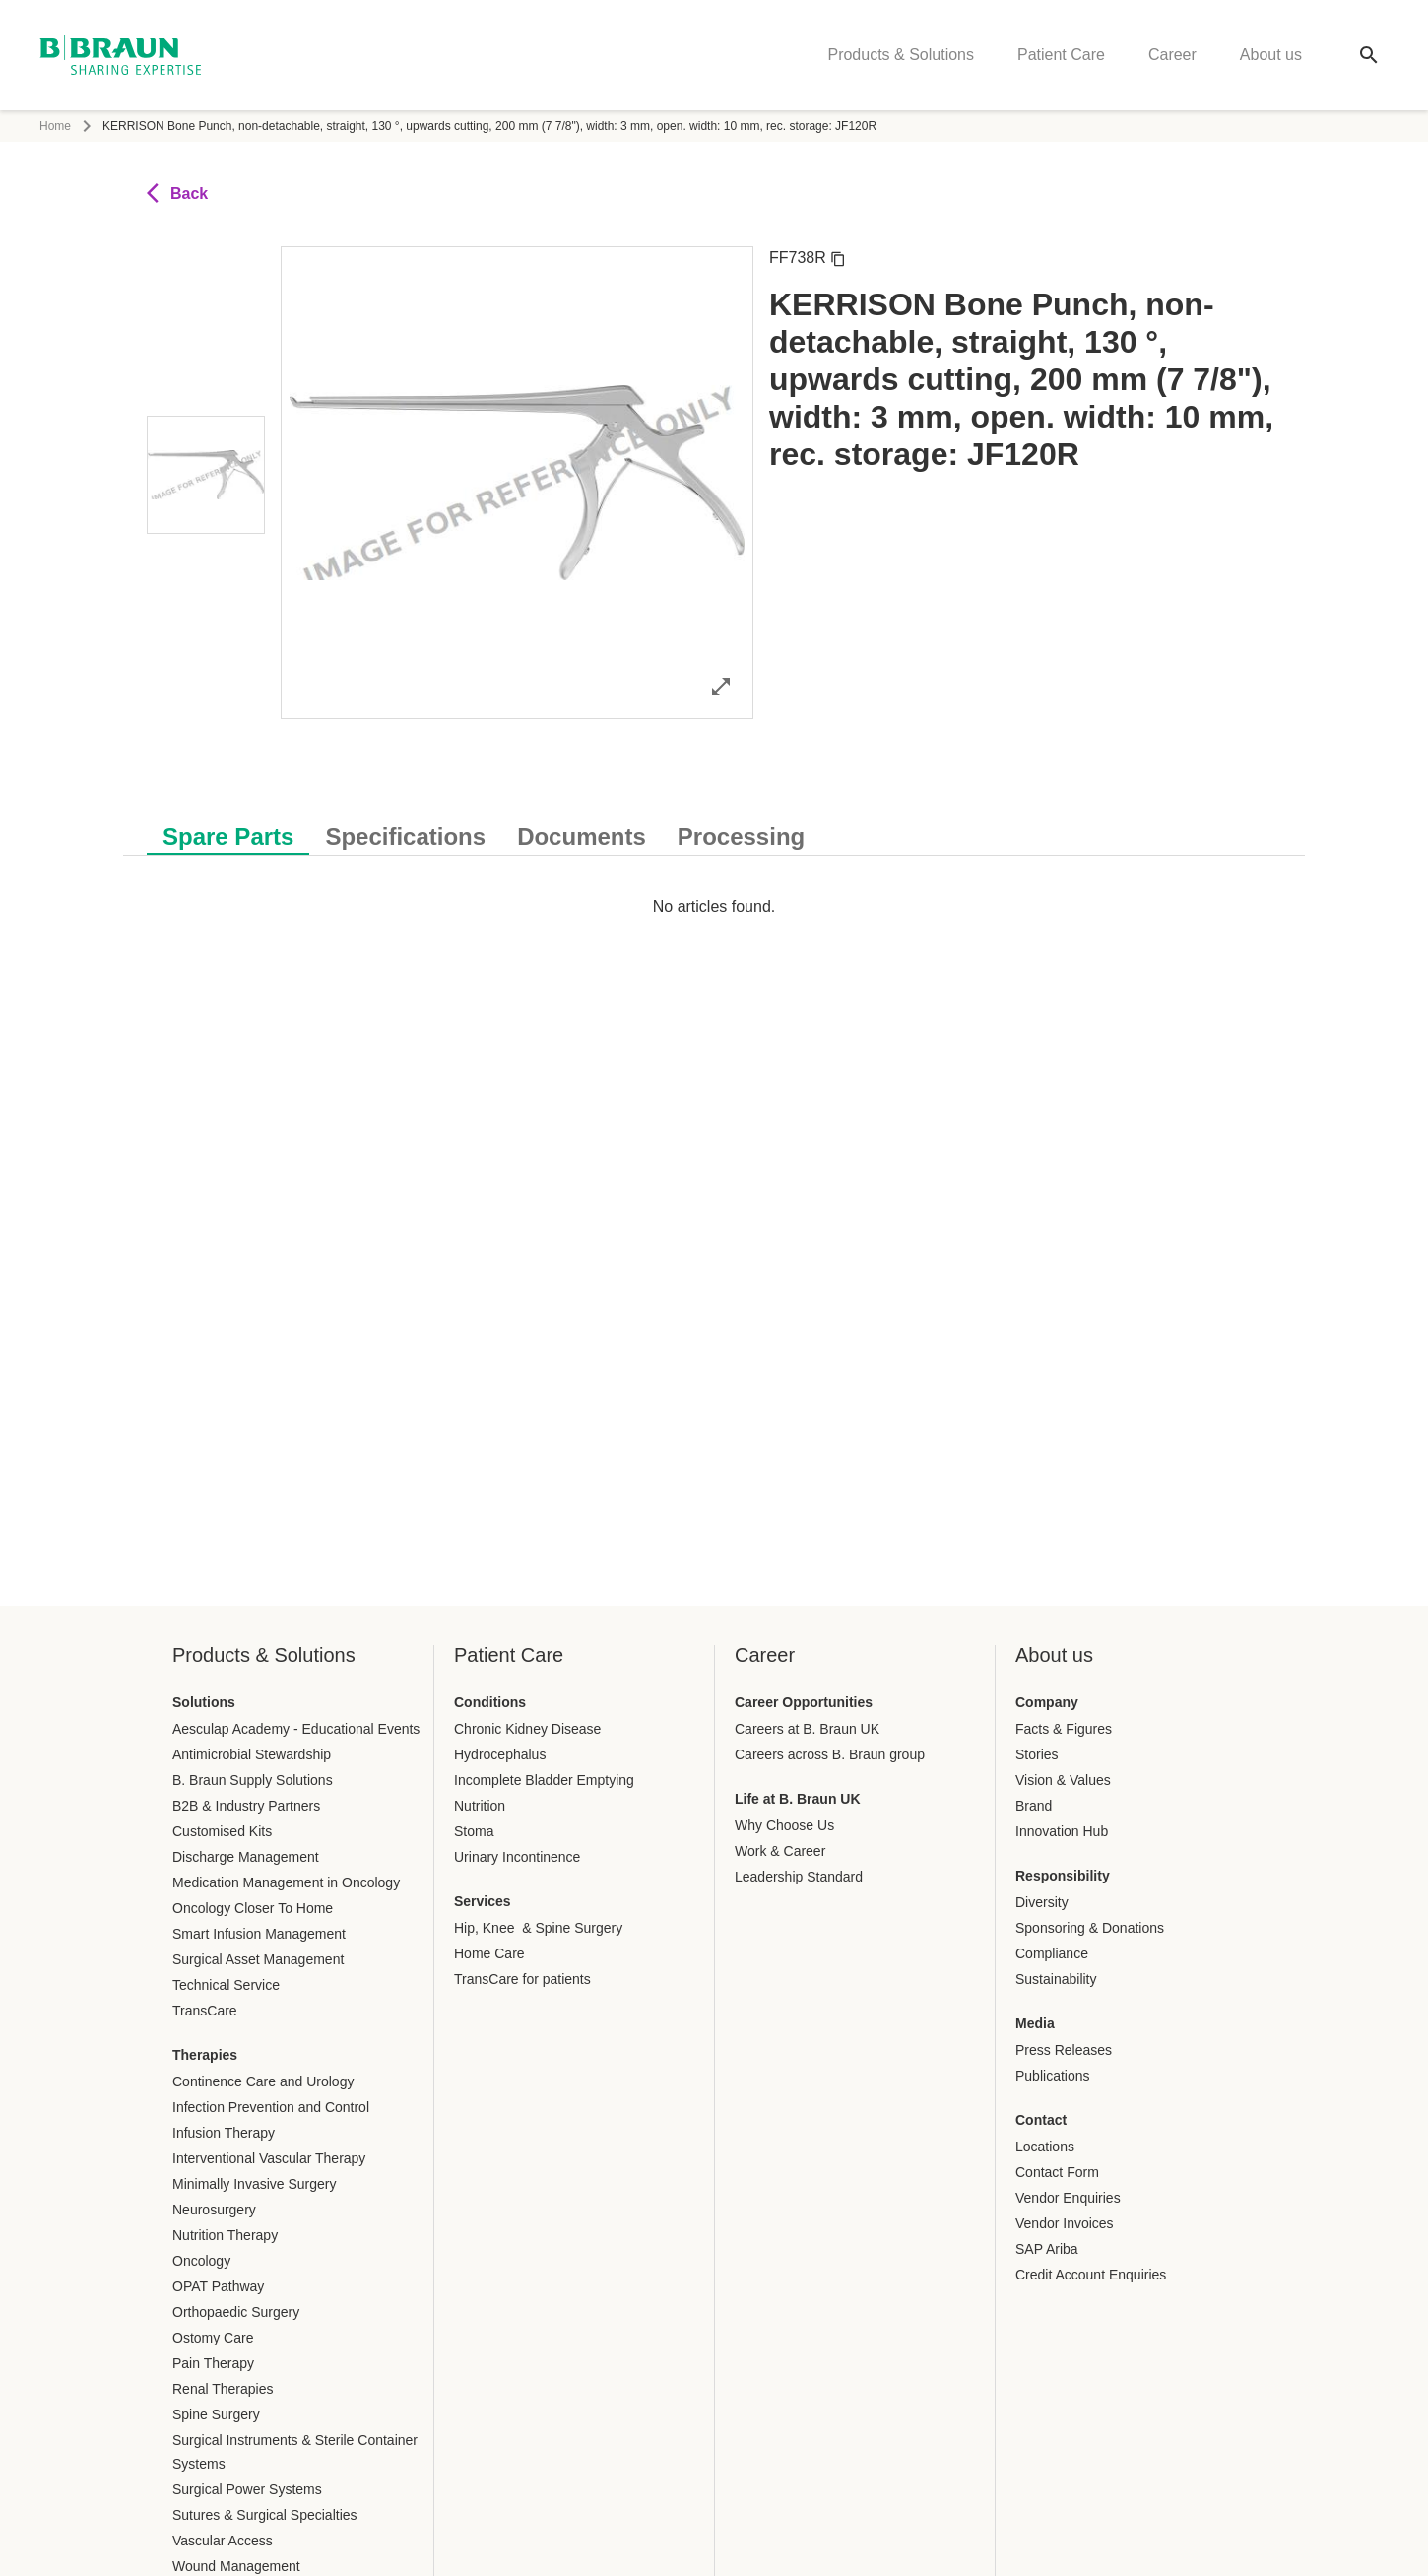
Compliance (1051, 1953)
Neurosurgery (214, 2209)
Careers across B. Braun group (830, 1754)
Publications (1052, 2075)
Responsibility (1062, 1875)
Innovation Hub (1061, 1831)
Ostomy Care (212, 2337)
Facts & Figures (1063, 1729)
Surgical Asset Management (258, 1959)
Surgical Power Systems (247, 2489)
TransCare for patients (522, 1979)
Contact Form (1057, 2172)
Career (1172, 54)
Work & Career (780, 1851)
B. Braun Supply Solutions (252, 1780)
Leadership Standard (799, 1876)
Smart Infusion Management (259, 1934)
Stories (1037, 1754)
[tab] (228, 833)
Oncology (201, 2261)
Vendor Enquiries (1068, 2198)
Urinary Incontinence (517, 1857)
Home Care (489, 1953)
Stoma (473, 1831)
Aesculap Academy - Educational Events (296, 1729)
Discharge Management (245, 1857)
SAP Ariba (1046, 2249)
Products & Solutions (900, 54)
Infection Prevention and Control (270, 2107)
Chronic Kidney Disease (527, 1729)
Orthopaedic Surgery (235, 2312)
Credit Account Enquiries (1090, 2274)
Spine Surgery (216, 2414)
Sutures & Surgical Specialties (264, 2515)
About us (1271, 54)
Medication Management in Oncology (286, 1882)
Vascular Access (222, 2540)
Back (177, 193)
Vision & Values (1063, 1780)
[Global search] (1369, 55)
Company (1046, 1702)
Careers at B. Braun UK (807, 1729)
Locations (1044, 2146)
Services (482, 1901)
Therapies (204, 2055)
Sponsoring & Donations (1089, 1928)
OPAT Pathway (218, 2286)
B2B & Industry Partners (246, 1806)
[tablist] (714, 827)
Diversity (1042, 1902)
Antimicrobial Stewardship (251, 1754)
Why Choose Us (784, 1825)
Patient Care (1061, 54)
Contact (1041, 2120)
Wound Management (236, 2566)
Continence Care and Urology (263, 2081)
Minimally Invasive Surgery (254, 2184)
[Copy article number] (838, 258)
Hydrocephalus (500, 1754)
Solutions (203, 1702)
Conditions (490, 1702)
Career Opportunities (804, 1702)
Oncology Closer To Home (252, 1908)
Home (55, 126)
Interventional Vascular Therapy (268, 2158)
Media (1035, 2023)
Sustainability (1056, 1979)
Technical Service (226, 1985)
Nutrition (479, 1806)
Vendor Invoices (1064, 2223)
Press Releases (1063, 2050)
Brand (1033, 1806)
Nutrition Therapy (225, 2235)
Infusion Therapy (223, 2133)
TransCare (204, 2010)
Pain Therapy (213, 2363)
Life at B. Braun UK (798, 1799)
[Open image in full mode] (721, 686)
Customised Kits (222, 1831)
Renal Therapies (222, 2389)
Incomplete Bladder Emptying (544, 1780)
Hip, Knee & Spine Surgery (538, 1928)
